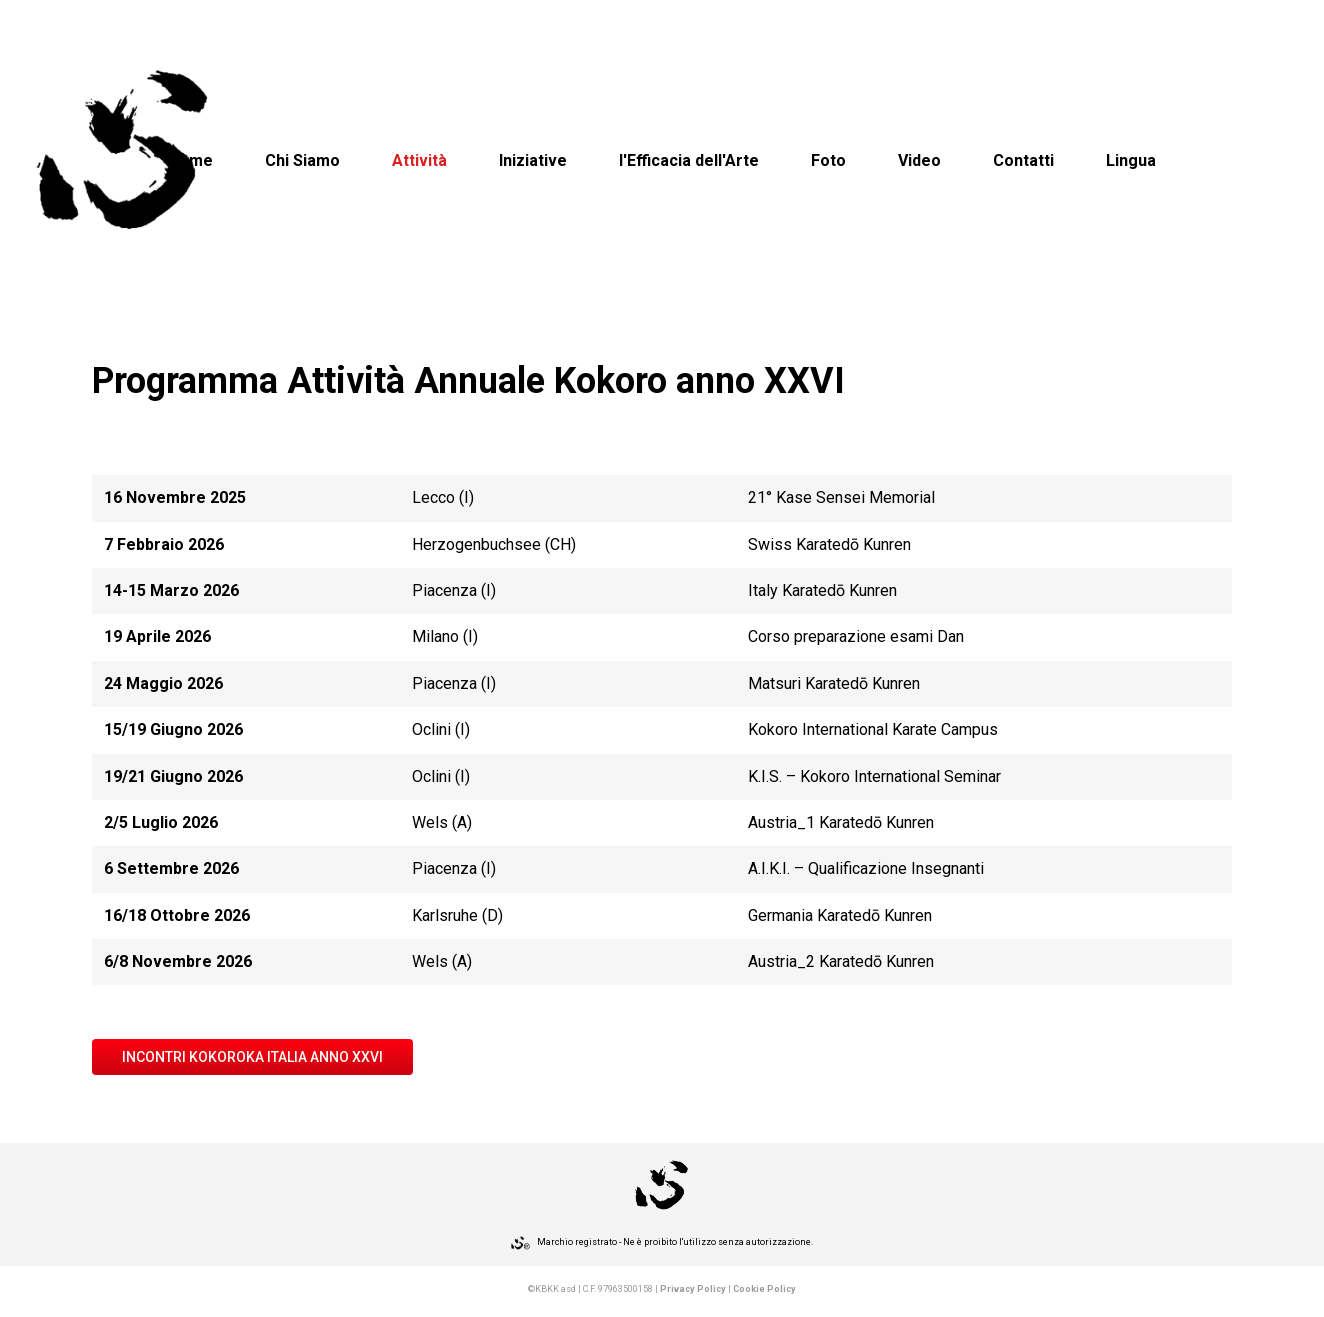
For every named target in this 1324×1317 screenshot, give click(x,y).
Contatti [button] (1023, 160)
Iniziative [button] (533, 160)
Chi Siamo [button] (302, 160)
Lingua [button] (1131, 160)
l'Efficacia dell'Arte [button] (689, 160)
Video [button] (919, 160)
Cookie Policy (764, 1289)
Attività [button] (419, 160)
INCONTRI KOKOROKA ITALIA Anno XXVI (252, 1057)
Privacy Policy (693, 1289)
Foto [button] (828, 160)
